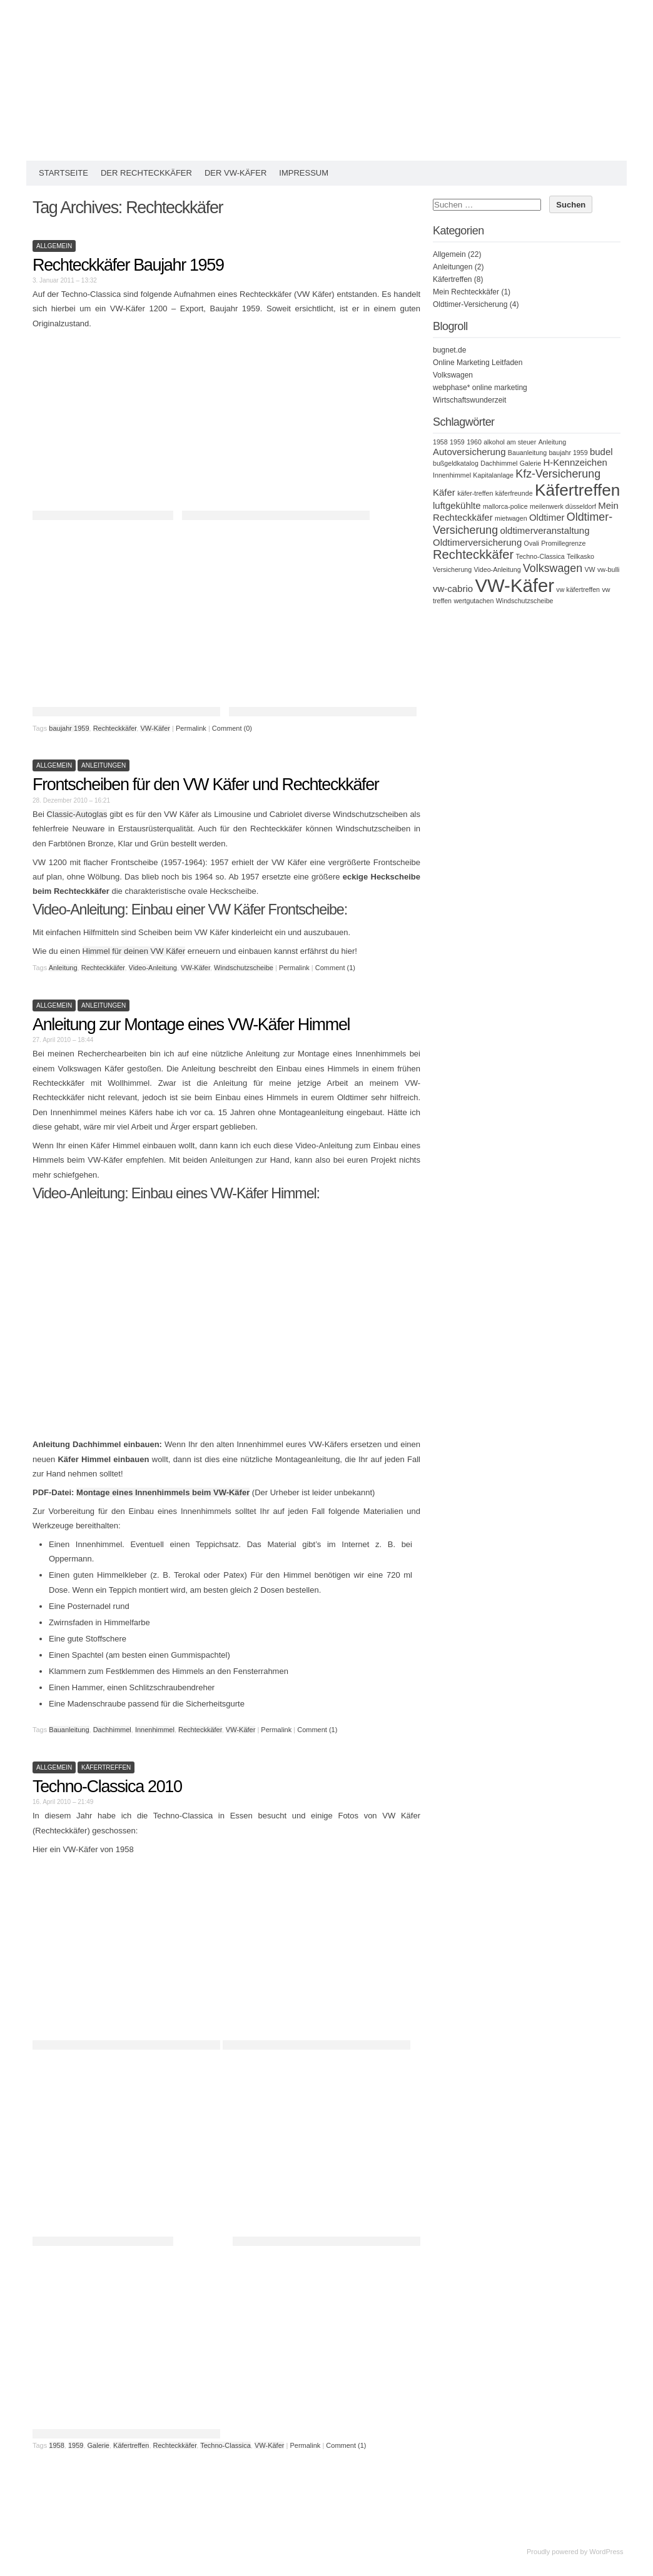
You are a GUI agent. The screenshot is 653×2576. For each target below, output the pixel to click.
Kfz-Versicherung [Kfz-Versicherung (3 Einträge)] (557, 474)
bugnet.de (449, 350)
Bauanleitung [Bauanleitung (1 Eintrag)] (527, 452)
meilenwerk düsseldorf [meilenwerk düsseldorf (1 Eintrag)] (563, 506)
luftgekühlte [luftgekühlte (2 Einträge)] (457, 505)
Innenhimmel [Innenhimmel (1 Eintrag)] (452, 475)
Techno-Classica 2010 (107, 1786)
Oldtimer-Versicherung (470, 304)
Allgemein (54, 246)
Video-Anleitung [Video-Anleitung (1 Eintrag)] (497, 569)
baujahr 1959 (69, 728)
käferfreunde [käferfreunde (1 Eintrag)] (514, 493)
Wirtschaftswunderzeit (469, 400)
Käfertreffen (106, 1767)
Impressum (303, 173)
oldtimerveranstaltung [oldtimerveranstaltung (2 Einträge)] (544, 530)
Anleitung (63, 967)
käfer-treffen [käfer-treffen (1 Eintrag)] (475, 493)
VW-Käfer (155, 728)
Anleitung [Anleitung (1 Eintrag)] (552, 442)
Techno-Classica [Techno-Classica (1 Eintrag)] (540, 556)
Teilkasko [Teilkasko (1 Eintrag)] (580, 556)
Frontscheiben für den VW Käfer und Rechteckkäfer (206, 784)
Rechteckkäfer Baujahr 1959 (128, 265)
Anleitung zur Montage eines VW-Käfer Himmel (191, 1024)
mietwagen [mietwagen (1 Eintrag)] (511, 518)
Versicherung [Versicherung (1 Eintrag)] (452, 569)
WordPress (606, 2551)
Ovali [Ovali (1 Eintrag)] (531, 543)
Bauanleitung (69, 1729)
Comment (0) (232, 728)
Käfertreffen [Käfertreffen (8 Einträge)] (577, 490)
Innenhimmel (155, 1729)
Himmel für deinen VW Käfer (134, 951)
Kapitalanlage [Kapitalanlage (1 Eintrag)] (493, 475)
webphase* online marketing (480, 387)
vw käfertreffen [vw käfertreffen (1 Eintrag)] (578, 589)
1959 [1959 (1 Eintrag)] (457, 442)
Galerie (98, 2445)
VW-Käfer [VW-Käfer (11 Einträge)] (514, 585)
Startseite (63, 173)
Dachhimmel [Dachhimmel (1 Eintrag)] (498, 463)
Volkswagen (453, 375)
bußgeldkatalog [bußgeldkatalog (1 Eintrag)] (455, 463)
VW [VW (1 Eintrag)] (589, 569)
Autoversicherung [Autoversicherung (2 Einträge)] (469, 451)
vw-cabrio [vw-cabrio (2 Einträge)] (453, 588)
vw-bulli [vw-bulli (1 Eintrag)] (608, 569)
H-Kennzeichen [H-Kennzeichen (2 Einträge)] (575, 462)
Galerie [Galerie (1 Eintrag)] (530, 463)
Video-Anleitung (153, 967)
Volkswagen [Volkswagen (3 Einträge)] (552, 568)
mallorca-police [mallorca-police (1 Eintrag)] (505, 506)
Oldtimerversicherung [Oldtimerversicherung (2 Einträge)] (477, 542)
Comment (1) (335, 967)
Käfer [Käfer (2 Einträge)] (444, 492)
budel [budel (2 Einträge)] (601, 451)
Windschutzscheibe (243, 967)
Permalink (191, 728)
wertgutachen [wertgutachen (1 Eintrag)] (473, 600)
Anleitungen (103, 765)
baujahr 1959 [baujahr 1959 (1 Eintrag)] (568, 452)
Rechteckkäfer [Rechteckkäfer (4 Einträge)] (473, 554)
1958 (56, 2445)
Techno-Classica (225, 2445)
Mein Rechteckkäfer (466, 292)
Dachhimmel (112, 1729)
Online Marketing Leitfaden (477, 362)
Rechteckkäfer (115, 728)
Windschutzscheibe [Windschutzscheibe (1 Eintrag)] (525, 600)
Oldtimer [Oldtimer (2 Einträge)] (547, 517)
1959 (75, 2445)
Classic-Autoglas (77, 814)
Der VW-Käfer (235, 173)
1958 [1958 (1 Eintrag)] (440, 442)
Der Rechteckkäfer (146, 173)
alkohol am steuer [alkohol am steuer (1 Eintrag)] (509, 442)
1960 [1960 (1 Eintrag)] (474, 442)
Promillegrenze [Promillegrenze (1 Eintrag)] (563, 543)
